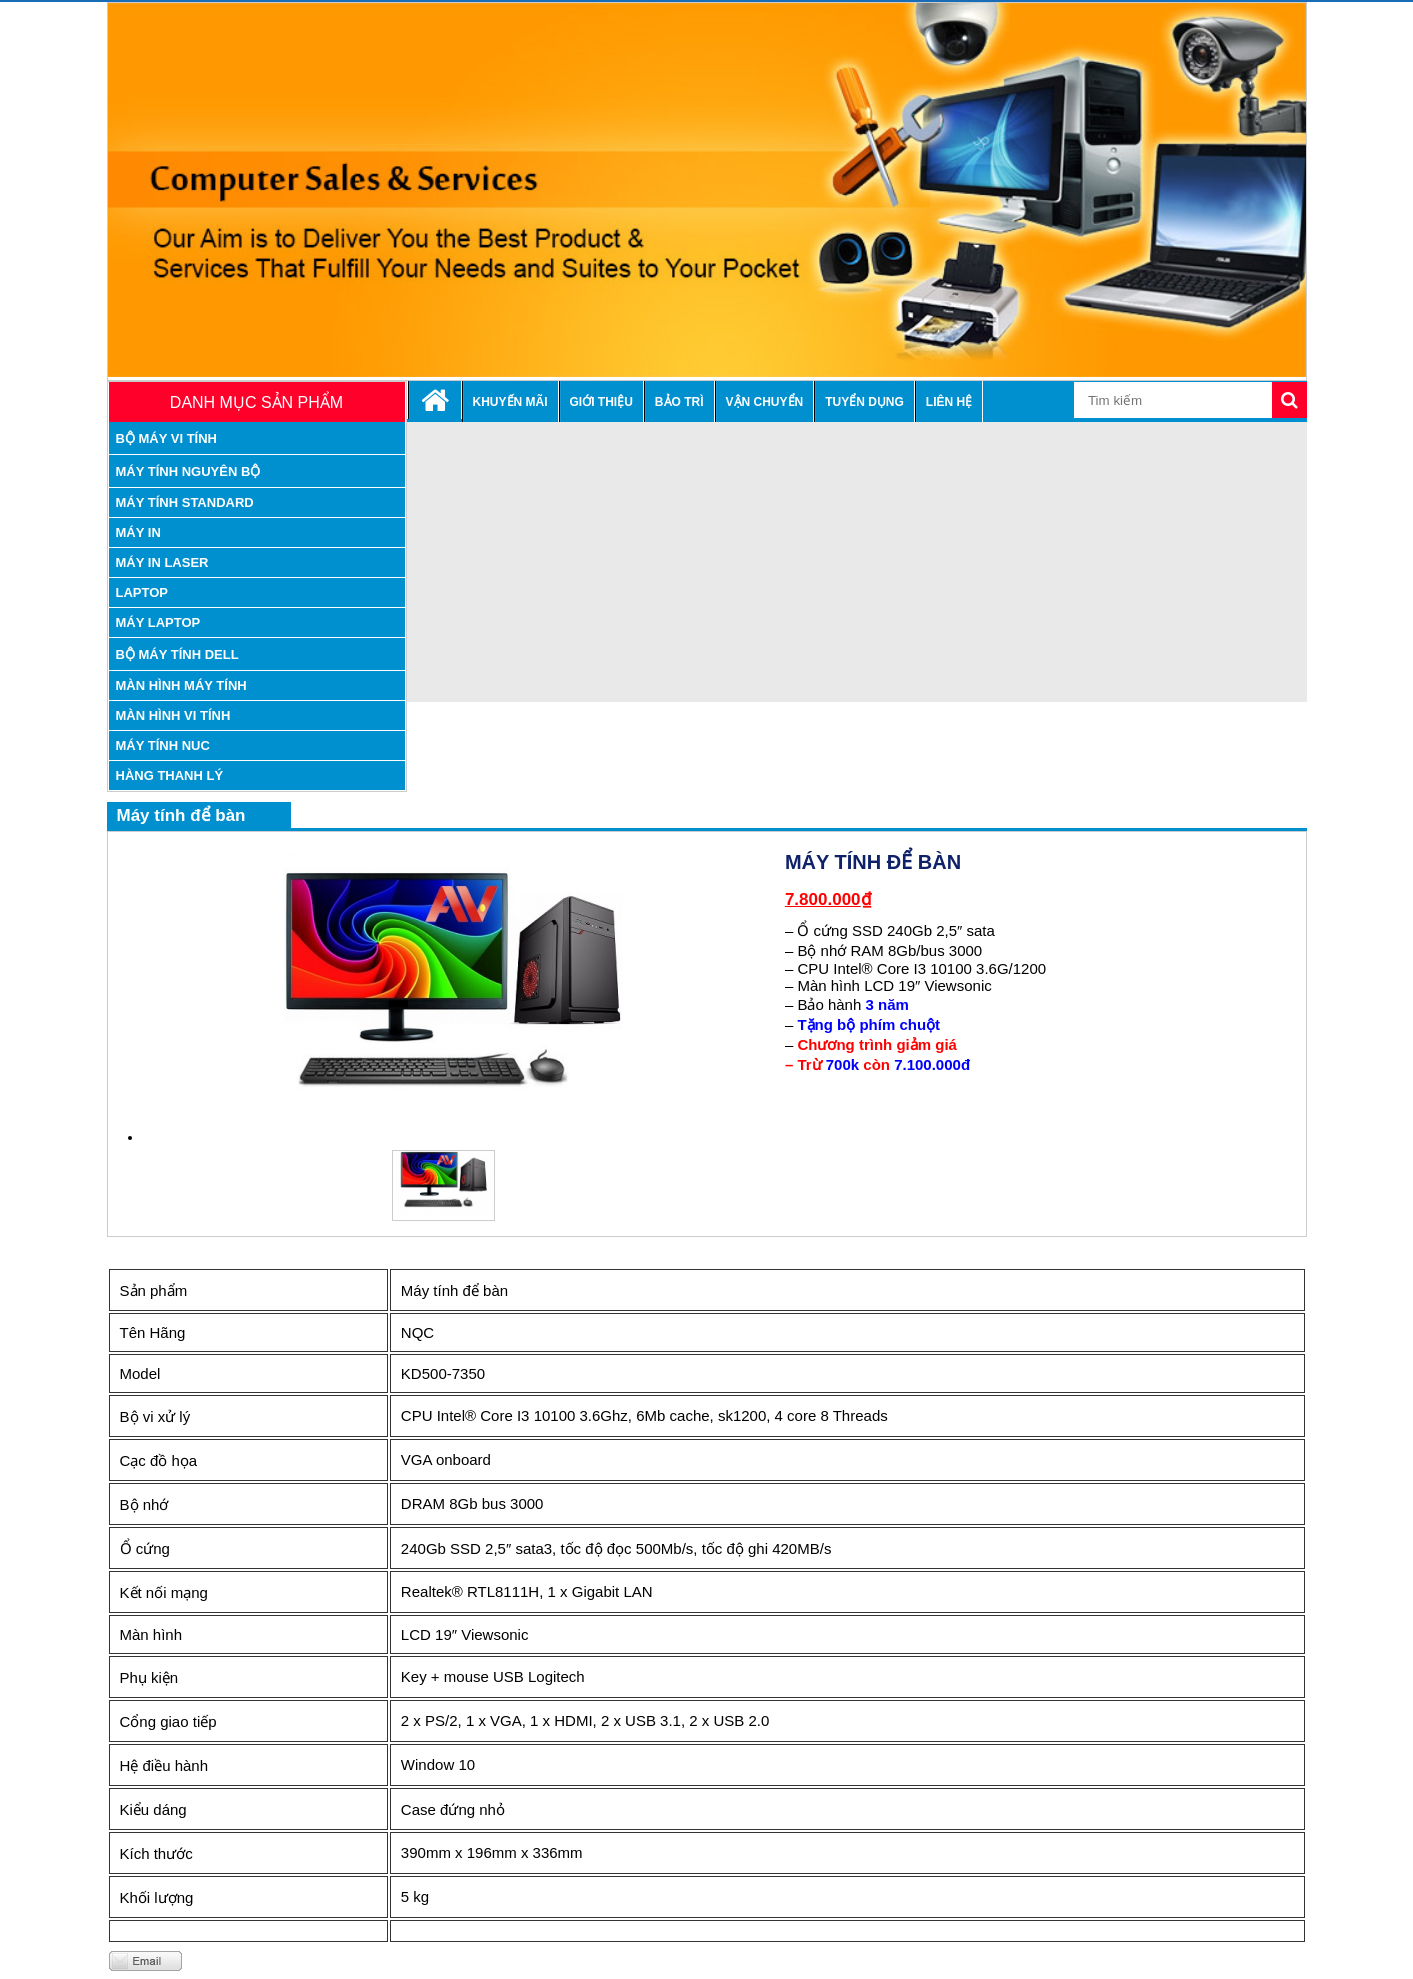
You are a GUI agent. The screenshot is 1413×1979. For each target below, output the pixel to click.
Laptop (142, 592)
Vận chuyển (765, 402)
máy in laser (162, 562)
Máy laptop (158, 622)
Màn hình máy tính (181, 685)
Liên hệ (949, 402)
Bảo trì (679, 402)
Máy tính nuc (163, 745)
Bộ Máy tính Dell (177, 654)
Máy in (138, 532)
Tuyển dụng (864, 402)
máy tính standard (185, 502)
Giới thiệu (601, 402)
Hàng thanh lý (170, 775)
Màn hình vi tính (173, 715)
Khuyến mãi (510, 402)
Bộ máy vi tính (167, 438)
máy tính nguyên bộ (188, 471)
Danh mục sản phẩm (256, 402)
